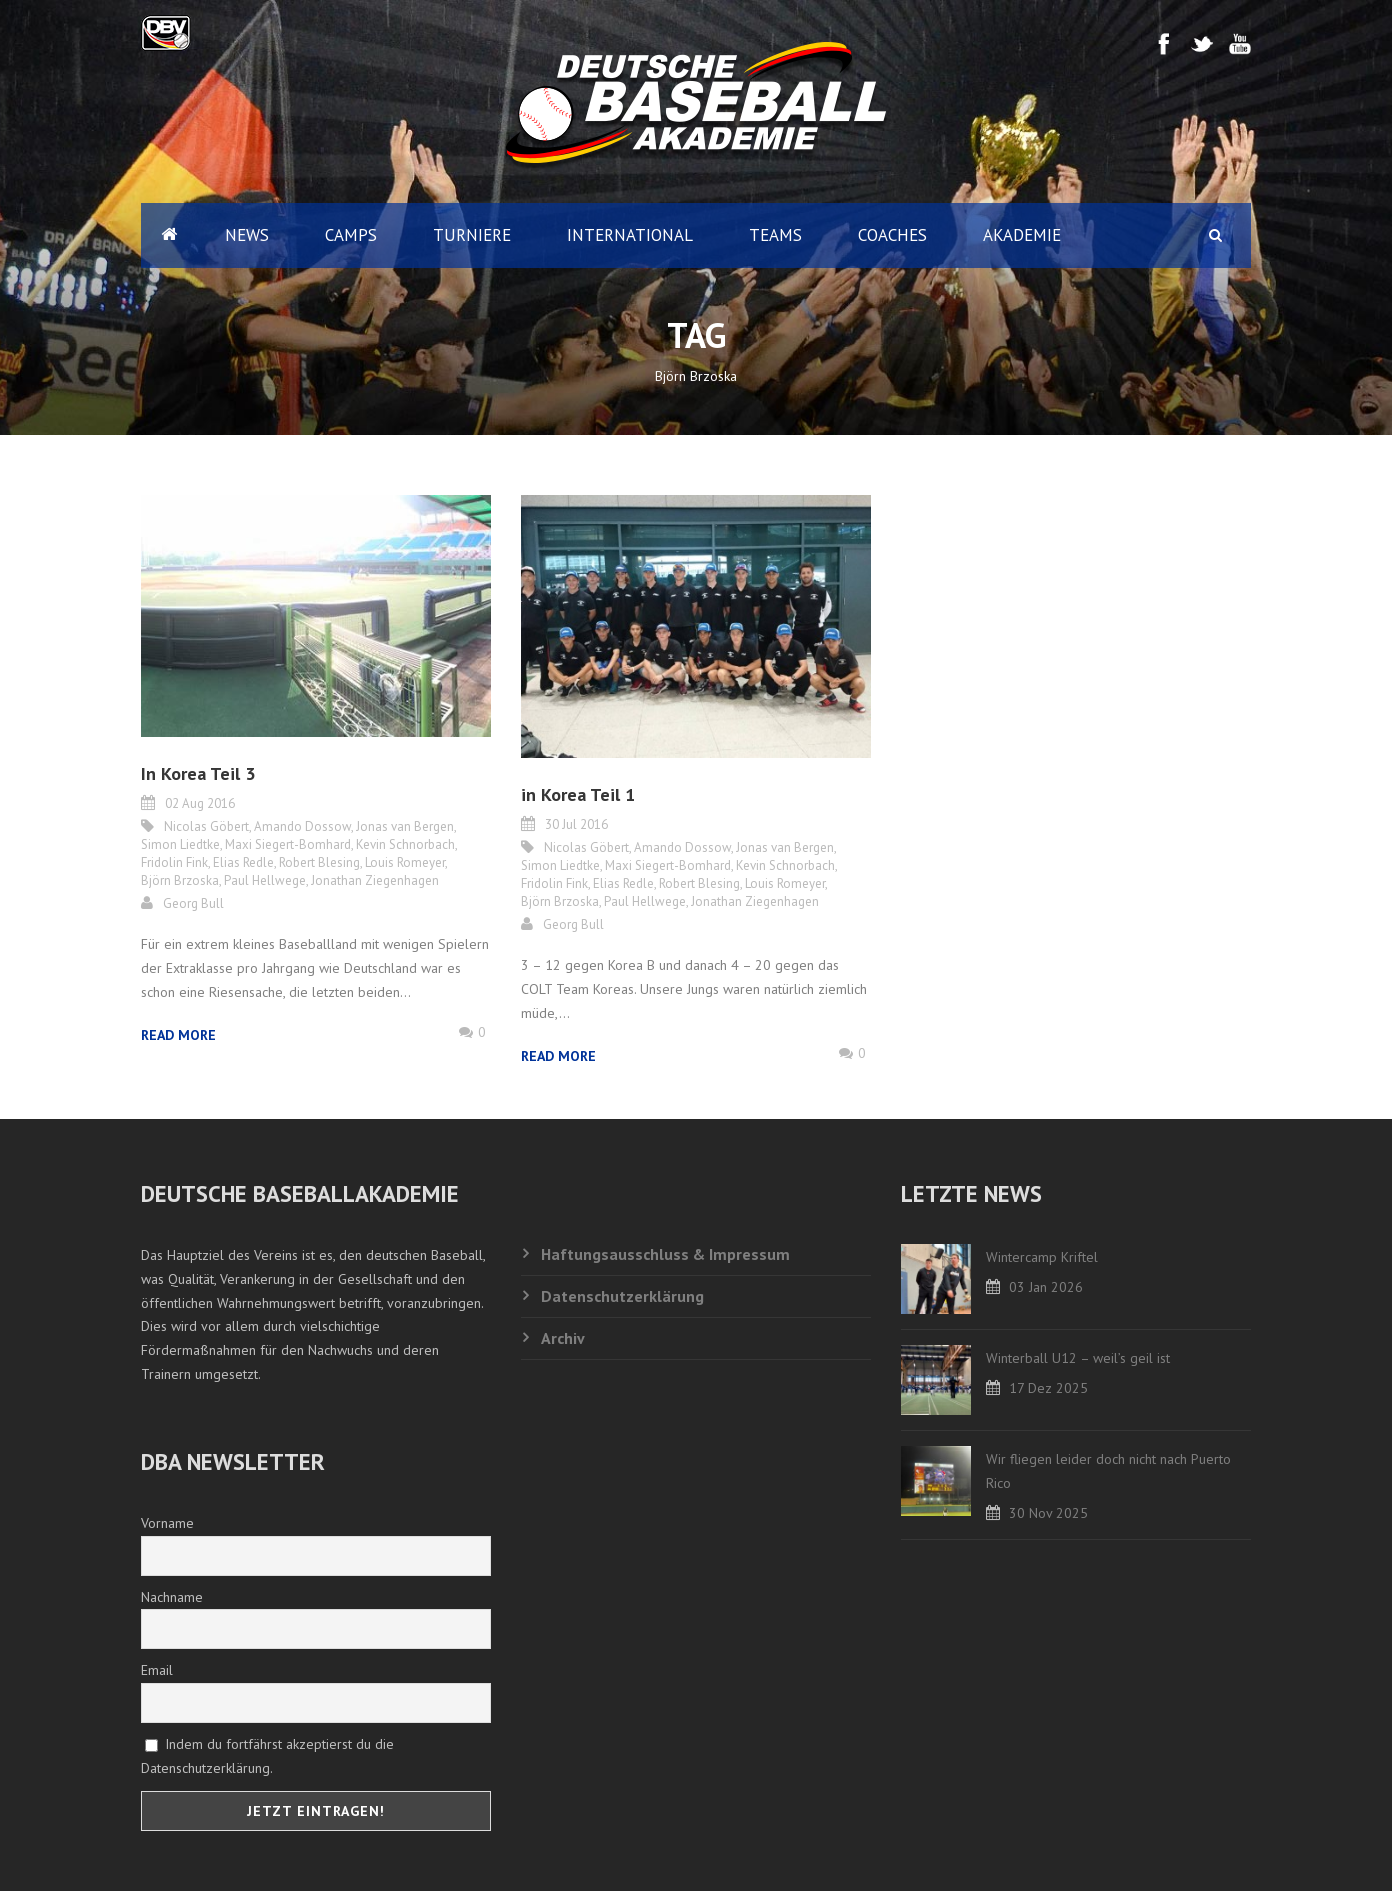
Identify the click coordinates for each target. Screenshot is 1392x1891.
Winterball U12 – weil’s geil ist (1078, 1358)
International (630, 235)
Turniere (472, 235)
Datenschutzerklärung (622, 1296)
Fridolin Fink (174, 862)
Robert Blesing (319, 862)
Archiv (563, 1338)
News (247, 235)
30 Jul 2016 (576, 824)
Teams (775, 235)
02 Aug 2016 (200, 803)
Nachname (172, 1597)
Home (169, 235)
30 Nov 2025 (1048, 1513)
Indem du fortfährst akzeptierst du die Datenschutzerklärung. (267, 1756)
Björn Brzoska (180, 880)
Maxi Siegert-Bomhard (288, 844)
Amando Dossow (302, 826)
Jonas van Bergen (405, 826)
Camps (351, 235)
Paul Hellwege (265, 880)
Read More (178, 1035)
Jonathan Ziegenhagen (375, 880)
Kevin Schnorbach (405, 844)
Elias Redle (243, 862)
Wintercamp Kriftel (1042, 1257)
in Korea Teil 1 (578, 794)
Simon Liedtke (180, 844)
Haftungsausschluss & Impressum (665, 1254)
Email (157, 1670)
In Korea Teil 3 (198, 773)
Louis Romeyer (405, 862)
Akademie (1022, 235)
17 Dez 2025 (1048, 1388)
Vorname (167, 1523)
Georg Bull (193, 903)
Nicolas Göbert (206, 826)
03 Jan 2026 (1046, 1287)
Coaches (892, 235)
